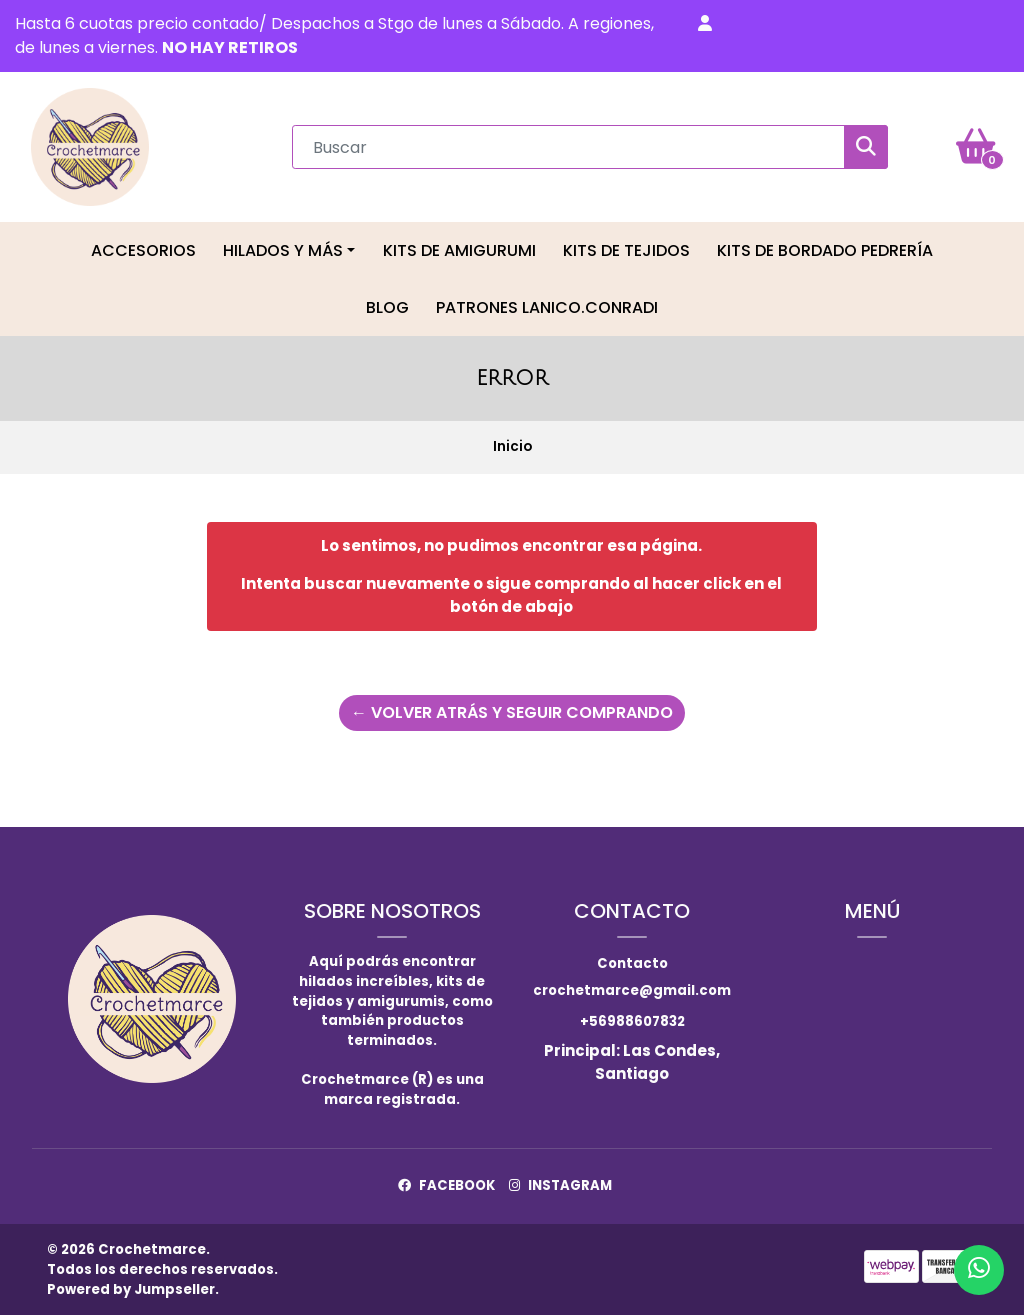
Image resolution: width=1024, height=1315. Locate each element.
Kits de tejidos (626, 250)
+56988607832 (632, 1021)
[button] (705, 24)
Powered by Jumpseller (131, 1289)
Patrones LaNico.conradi (547, 307)
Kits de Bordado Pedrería (825, 250)
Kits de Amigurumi (459, 250)
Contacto (632, 963)
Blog (387, 307)
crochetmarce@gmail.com (632, 990)
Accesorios (143, 250)
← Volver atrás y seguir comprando (512, 712)
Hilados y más (283, 250)
